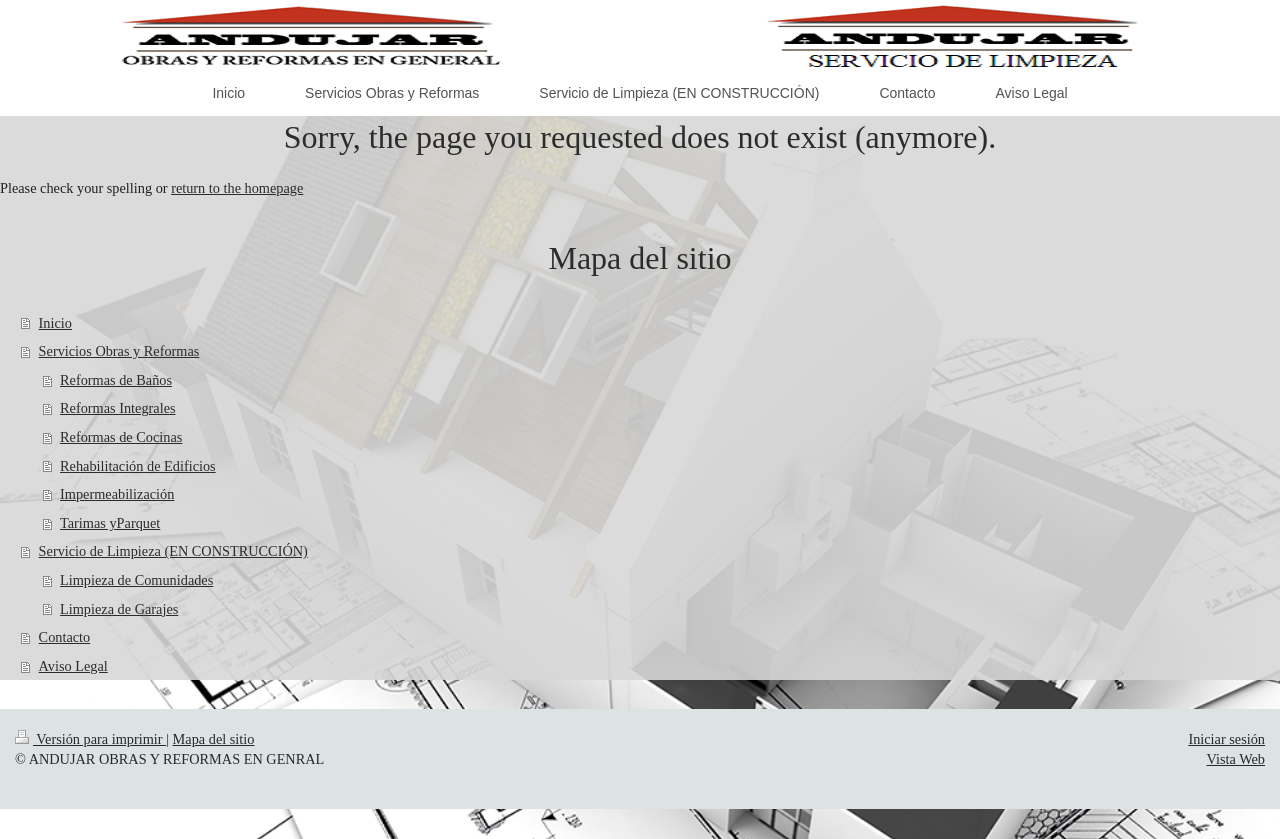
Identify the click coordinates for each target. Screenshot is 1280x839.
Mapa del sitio (214, 739)
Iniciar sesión (1226, 739)
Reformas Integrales (118, 408)
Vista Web (1236, 759)
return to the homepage (237, 188)
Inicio (55, 323)
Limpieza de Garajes (119, 609)
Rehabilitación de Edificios (138, 466)
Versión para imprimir (90, 739)
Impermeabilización (117, 494)
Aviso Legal (73, 666)
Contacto (65, 637)
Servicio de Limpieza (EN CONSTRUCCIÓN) (173, 551)
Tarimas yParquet (110, 523)
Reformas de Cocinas (121, 437)
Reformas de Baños (116, 380)
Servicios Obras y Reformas (119, 351)
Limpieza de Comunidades (136, 580)
